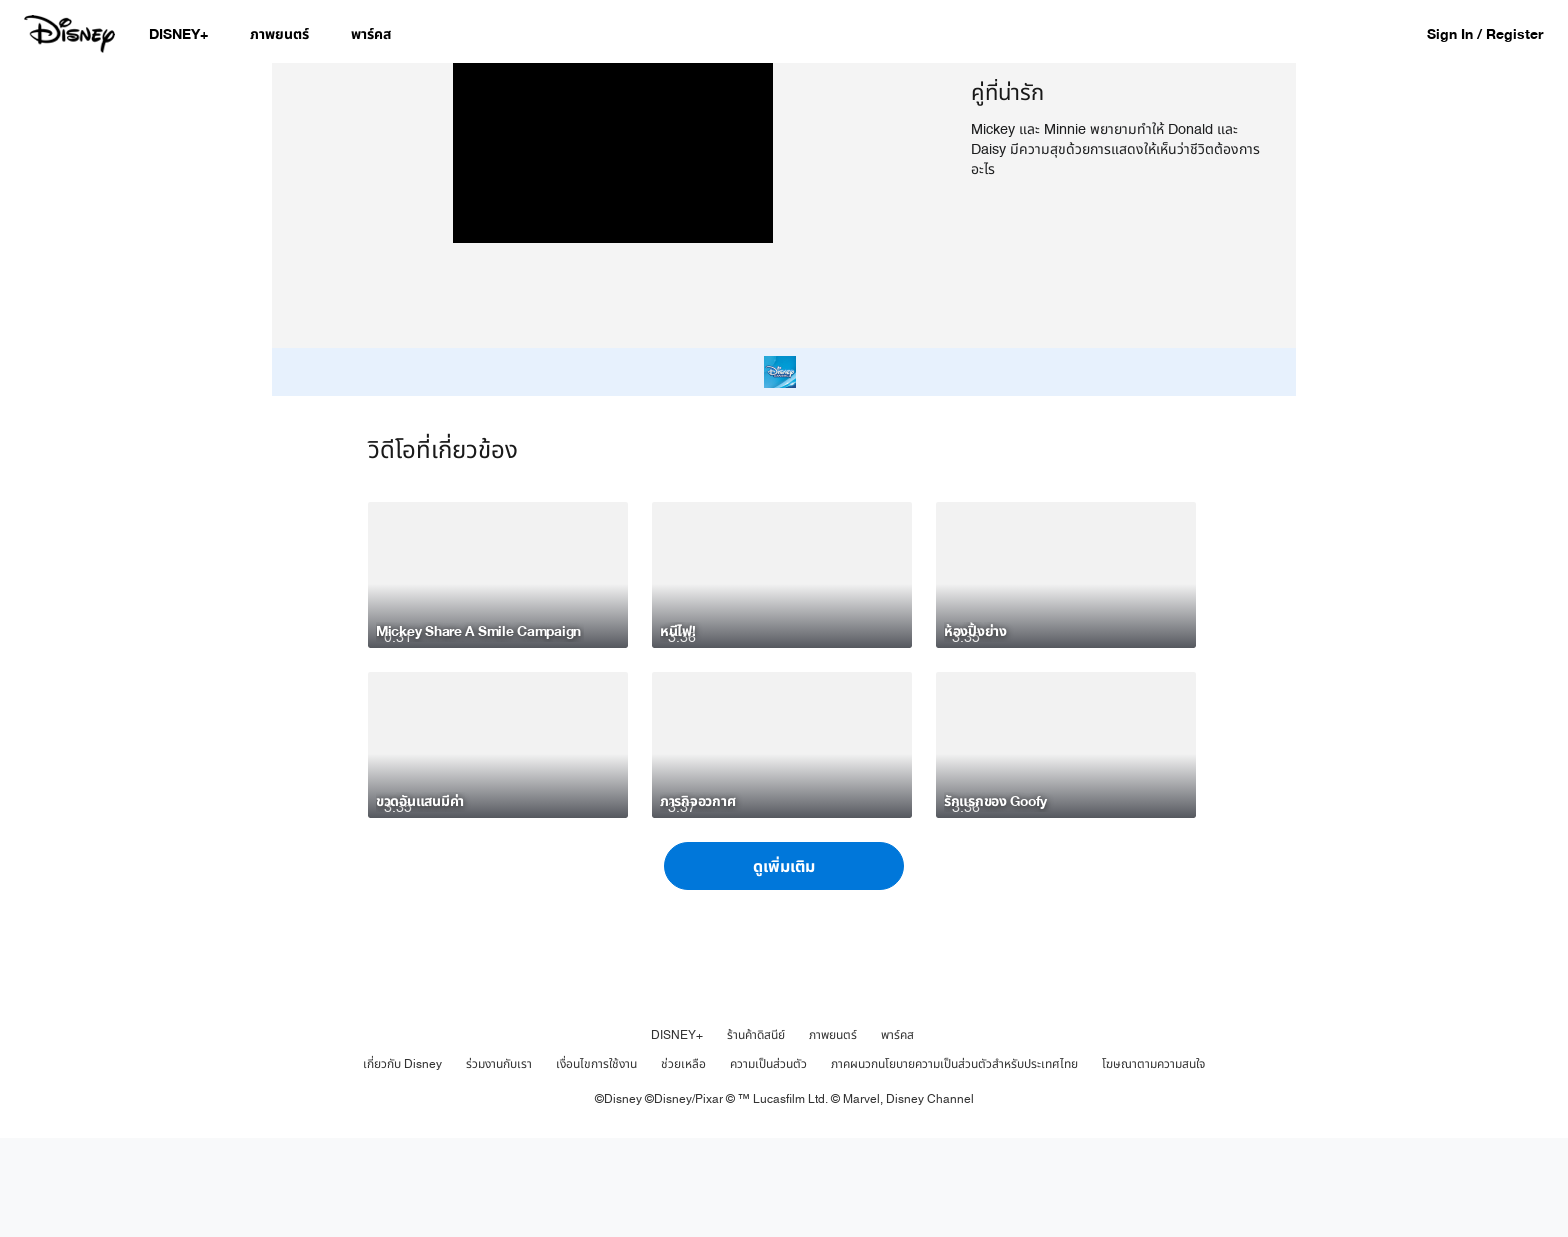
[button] (1495, 33)
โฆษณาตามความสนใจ (1153, 1163)
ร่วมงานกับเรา (499, 1163)
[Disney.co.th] (71, 34)
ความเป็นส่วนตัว (768, 1163)
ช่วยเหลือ (683, 1163)
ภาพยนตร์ (833, 1134)
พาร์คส (897, 1134)
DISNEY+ (677, 1134)
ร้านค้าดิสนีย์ (756, 1134)
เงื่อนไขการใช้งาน (596, 1163)
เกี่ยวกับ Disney (402, 1163)
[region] (613, 255)
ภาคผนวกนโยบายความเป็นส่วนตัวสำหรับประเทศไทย (954, 1163)
